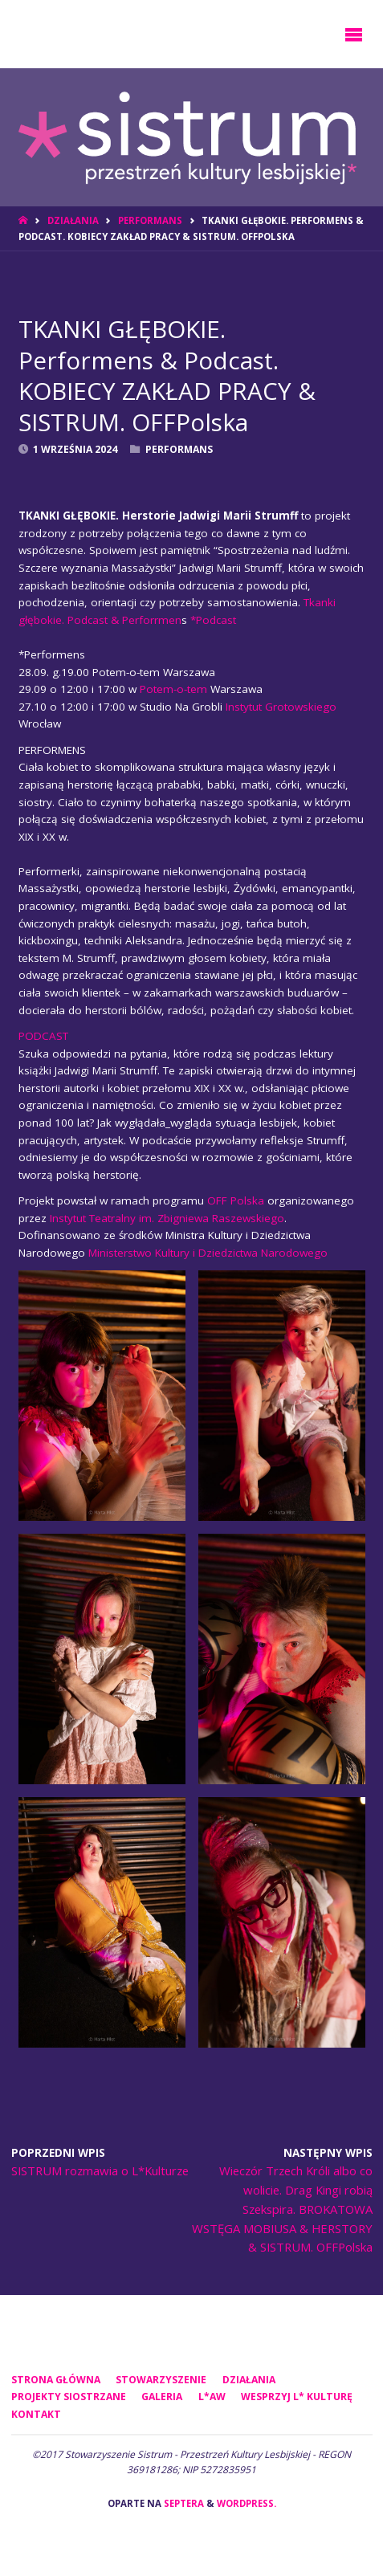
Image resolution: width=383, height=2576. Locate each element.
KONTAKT (36, 2414)
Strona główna (55, 2379)
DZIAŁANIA (73, 220)
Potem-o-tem (173, 689)
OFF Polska (235, 1200)
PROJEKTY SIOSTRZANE (68, 2396)
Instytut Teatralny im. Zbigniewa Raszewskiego (167, 1218)
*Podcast (213, 620)
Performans (150, 220)
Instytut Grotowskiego (281, 706)
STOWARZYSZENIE (161, 2379)
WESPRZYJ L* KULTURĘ (296, 2396)
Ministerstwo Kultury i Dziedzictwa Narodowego (208, 1252)
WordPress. (246, 2503)
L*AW (212, 2396)
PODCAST (43, 1036)
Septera (182, 2503)
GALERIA (161, 2396)
